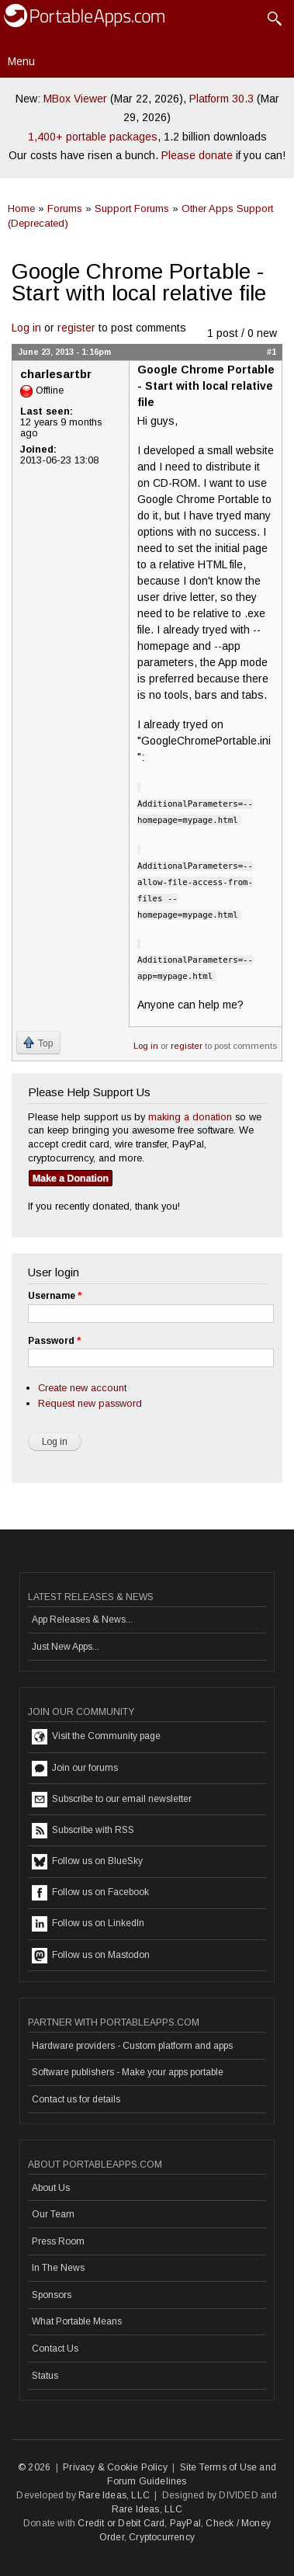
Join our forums (75, 1768)
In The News (58, 2267)
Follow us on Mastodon (91, 1955)
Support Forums (132, 208)
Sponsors (51, 2295)
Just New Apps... (65, 1646)
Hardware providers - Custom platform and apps (132, 2045)
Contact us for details (76, 2099)
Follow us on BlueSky (87, 1862)
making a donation (190, 1117)
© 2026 (34, 2467)
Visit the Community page (96, 1737)
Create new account (82, 1388)
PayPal (185, 2523)
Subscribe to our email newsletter (112, 1799)
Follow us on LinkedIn (88, 1924)
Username (54, 1295)
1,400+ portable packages (92, 136)
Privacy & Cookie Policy (115, 2467)
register (76, 327)
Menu (21, 61)
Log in (26, 327)
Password (54, 1340)
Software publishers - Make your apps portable (127, 2072)
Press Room (58, 2241)
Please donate (197, 155)
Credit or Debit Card (121, 2523)
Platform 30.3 (221, 98)
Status (45, 2375)
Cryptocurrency (162, 2537)
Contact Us (55, 2348)
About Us (51, 2187)
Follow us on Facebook (90, 1893)
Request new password (90, 1403)
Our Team (53, 2214)
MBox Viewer (75, 98)
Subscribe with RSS (83, 1830)
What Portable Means (77, 2321)
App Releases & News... (82, 1619)
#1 (271, 351)
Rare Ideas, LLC (114, 2495)
